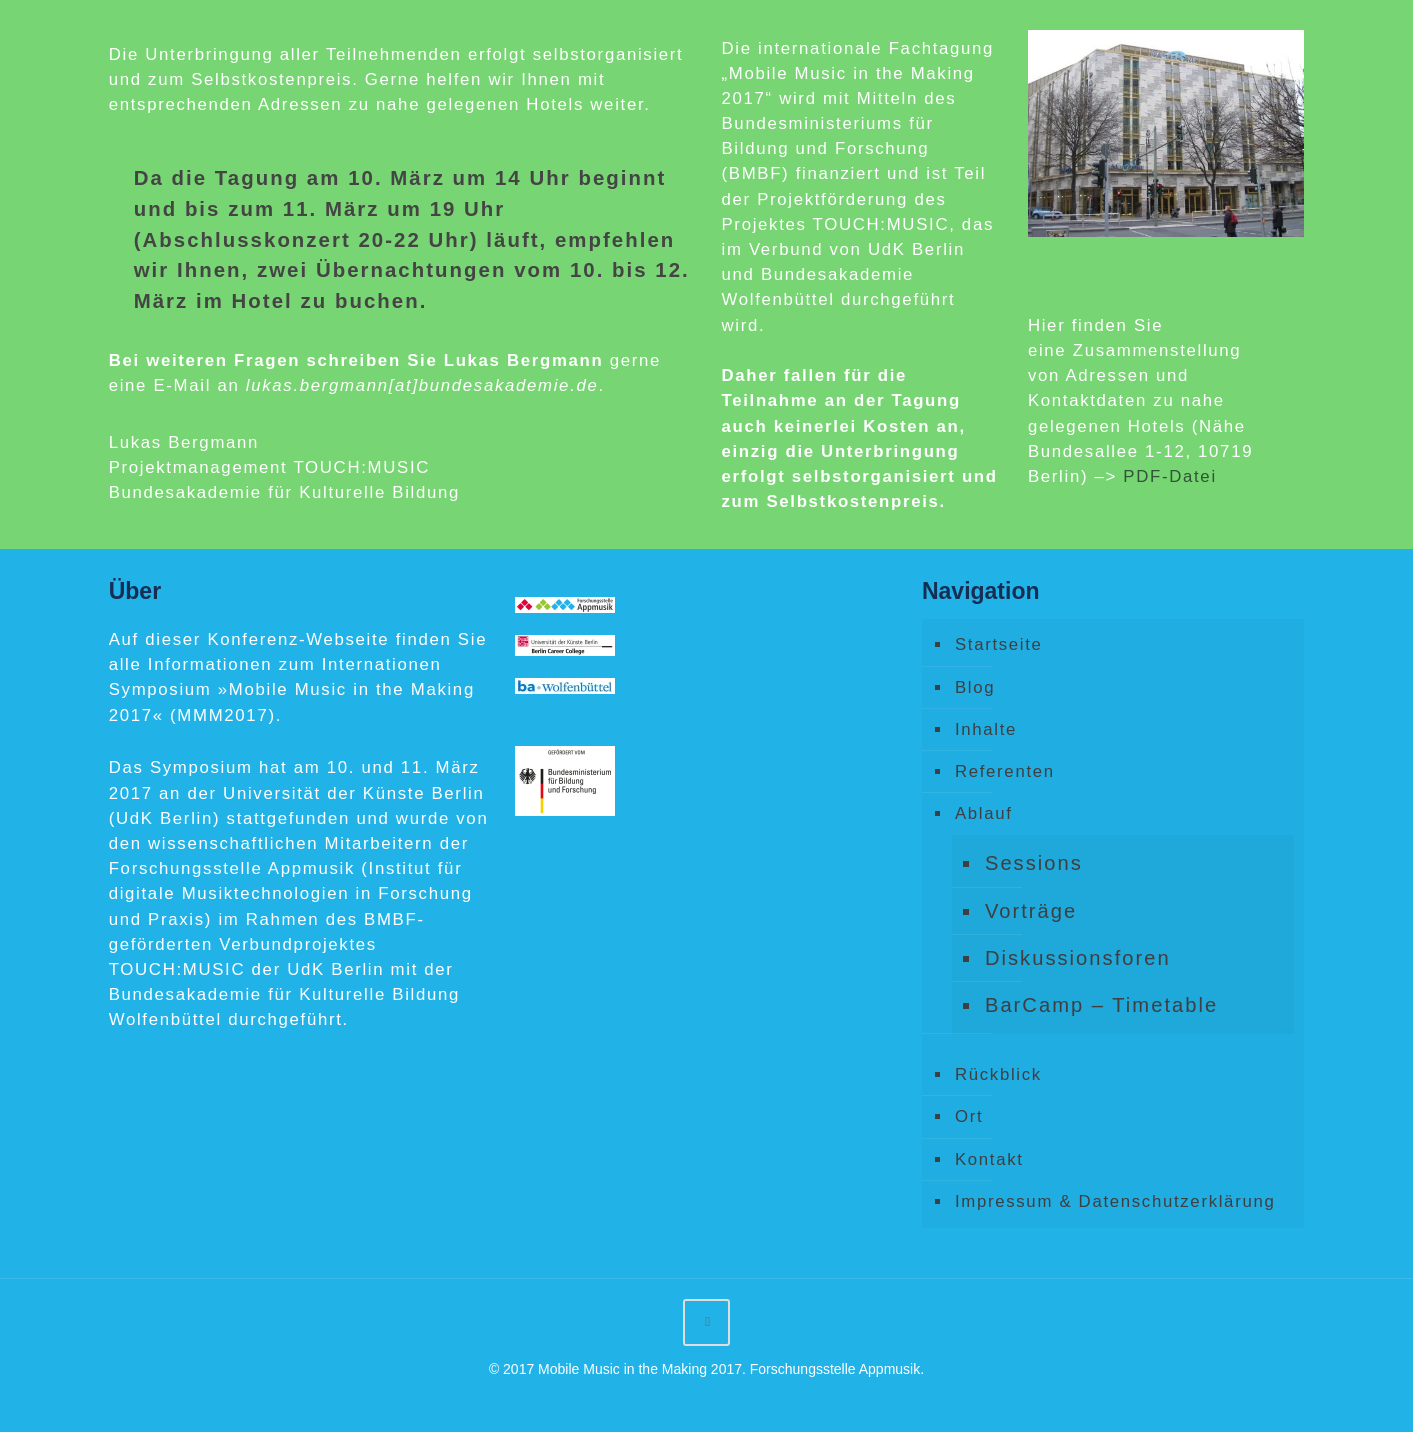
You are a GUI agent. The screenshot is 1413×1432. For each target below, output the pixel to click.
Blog (975, 687)
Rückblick (998, 1074)
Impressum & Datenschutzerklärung (1115, 1201)
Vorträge (1031, 911)
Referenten (1005, 771)
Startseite (999, 644)
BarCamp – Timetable (1101, 1005)
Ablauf (984, 813)
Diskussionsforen (1078, 958)
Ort (969, 1116)
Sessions (1034, 863)
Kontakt (989, 1159)
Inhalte (986, 729)
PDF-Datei (1169, 476)
